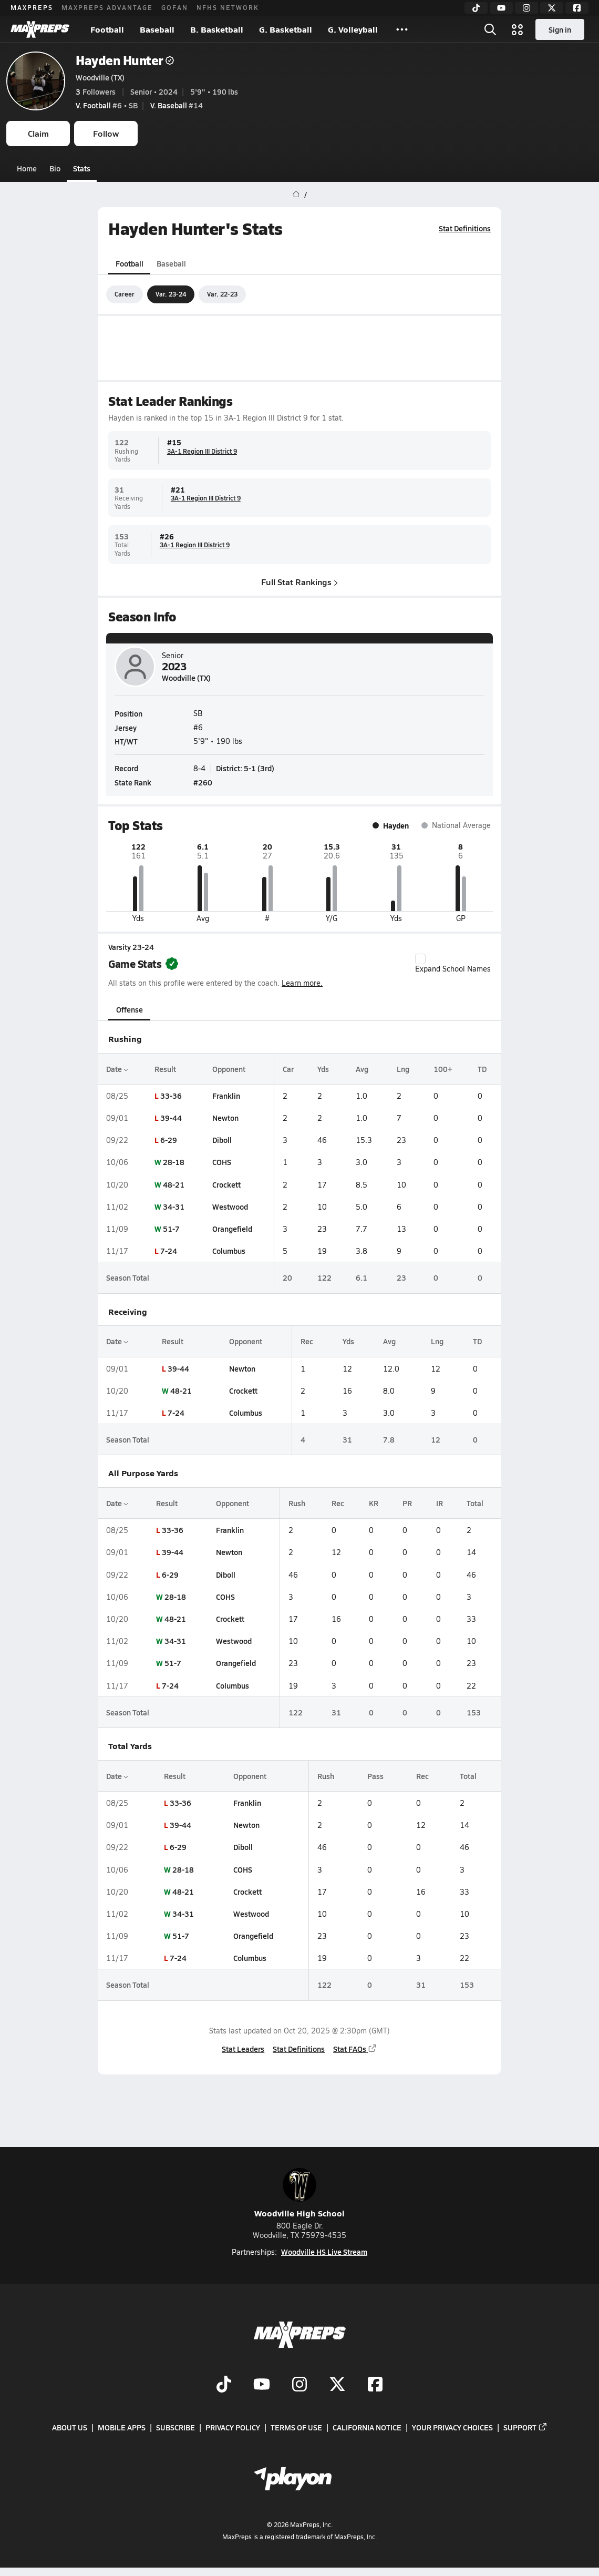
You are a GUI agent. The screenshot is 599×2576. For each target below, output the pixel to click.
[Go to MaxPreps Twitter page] (337, 2385)
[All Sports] (402, 29)
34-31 (173, 1206)
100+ (442, 1069)
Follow (106, 133)
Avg (362, 1069)
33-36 (171, 1095)
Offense (129, 1009)
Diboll (222, 1139)
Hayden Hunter (125, 60)
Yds (323, 1069)
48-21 (173, 1184)
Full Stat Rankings (299, 581)
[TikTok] (476, 8)
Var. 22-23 (222, 294)
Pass (375, 1776)
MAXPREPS (32, 7)
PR (407, 1503)
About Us (69, 2427)
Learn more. (302, 983)
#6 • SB (107, 105)
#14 (176, 105)
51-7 (171, 1228)
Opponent (228, 1069)
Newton (225, 1117)
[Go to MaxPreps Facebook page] (375, 2385)
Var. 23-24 (171, 294)
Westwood (230, 1206)
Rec (307, 1341)
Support (525, 2427)
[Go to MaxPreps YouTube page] (261, 2385)
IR (439, 1503)
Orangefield (232, 1228)
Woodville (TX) (100, 77)
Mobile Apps (122, 2427)
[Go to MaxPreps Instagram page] (299, 2385)
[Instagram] (526, 8)
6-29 (168, 1139)
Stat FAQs (355, 2048)
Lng (403, 1069)
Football (107, 29)
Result (165, 1069)
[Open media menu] (517, 29)
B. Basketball (216, 29)
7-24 (168, 1250)
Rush (296, 1503)
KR (373, 1503)
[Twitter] (551, 8)
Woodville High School (299, 2193)
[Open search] (490, 29)
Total (475, 1503)
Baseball (157, 29)
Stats (81, 168)
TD (482, 1069)
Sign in (560, 29)
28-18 (173, 1162)
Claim (38, 133)
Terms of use (296, 2427)
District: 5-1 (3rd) (245, 768)
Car (288, 1069)
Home (27, 168)
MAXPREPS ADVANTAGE (107, 7)
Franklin (226, 1095)
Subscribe (175, 2427)
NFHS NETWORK (228, 7)
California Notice (367, 2427)
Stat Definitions (465, 228)
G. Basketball (285, 29)
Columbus (228, 1250)
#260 (202, 782)
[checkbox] (420, 959)
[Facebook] (576, 8)
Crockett (226, 1184)
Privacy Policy (232, 2427)
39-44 (171, 1117)
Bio (54, 168)
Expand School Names (453, 964)
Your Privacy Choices (452, 2427)
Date (117, 1069)
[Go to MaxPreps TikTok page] (223, 2385)
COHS (221, 1162)
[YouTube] (501, 8)
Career (125, 294)
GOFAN (174, 7)
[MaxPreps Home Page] (296, 194)
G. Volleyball (353, 29)
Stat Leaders (243, 2048)
